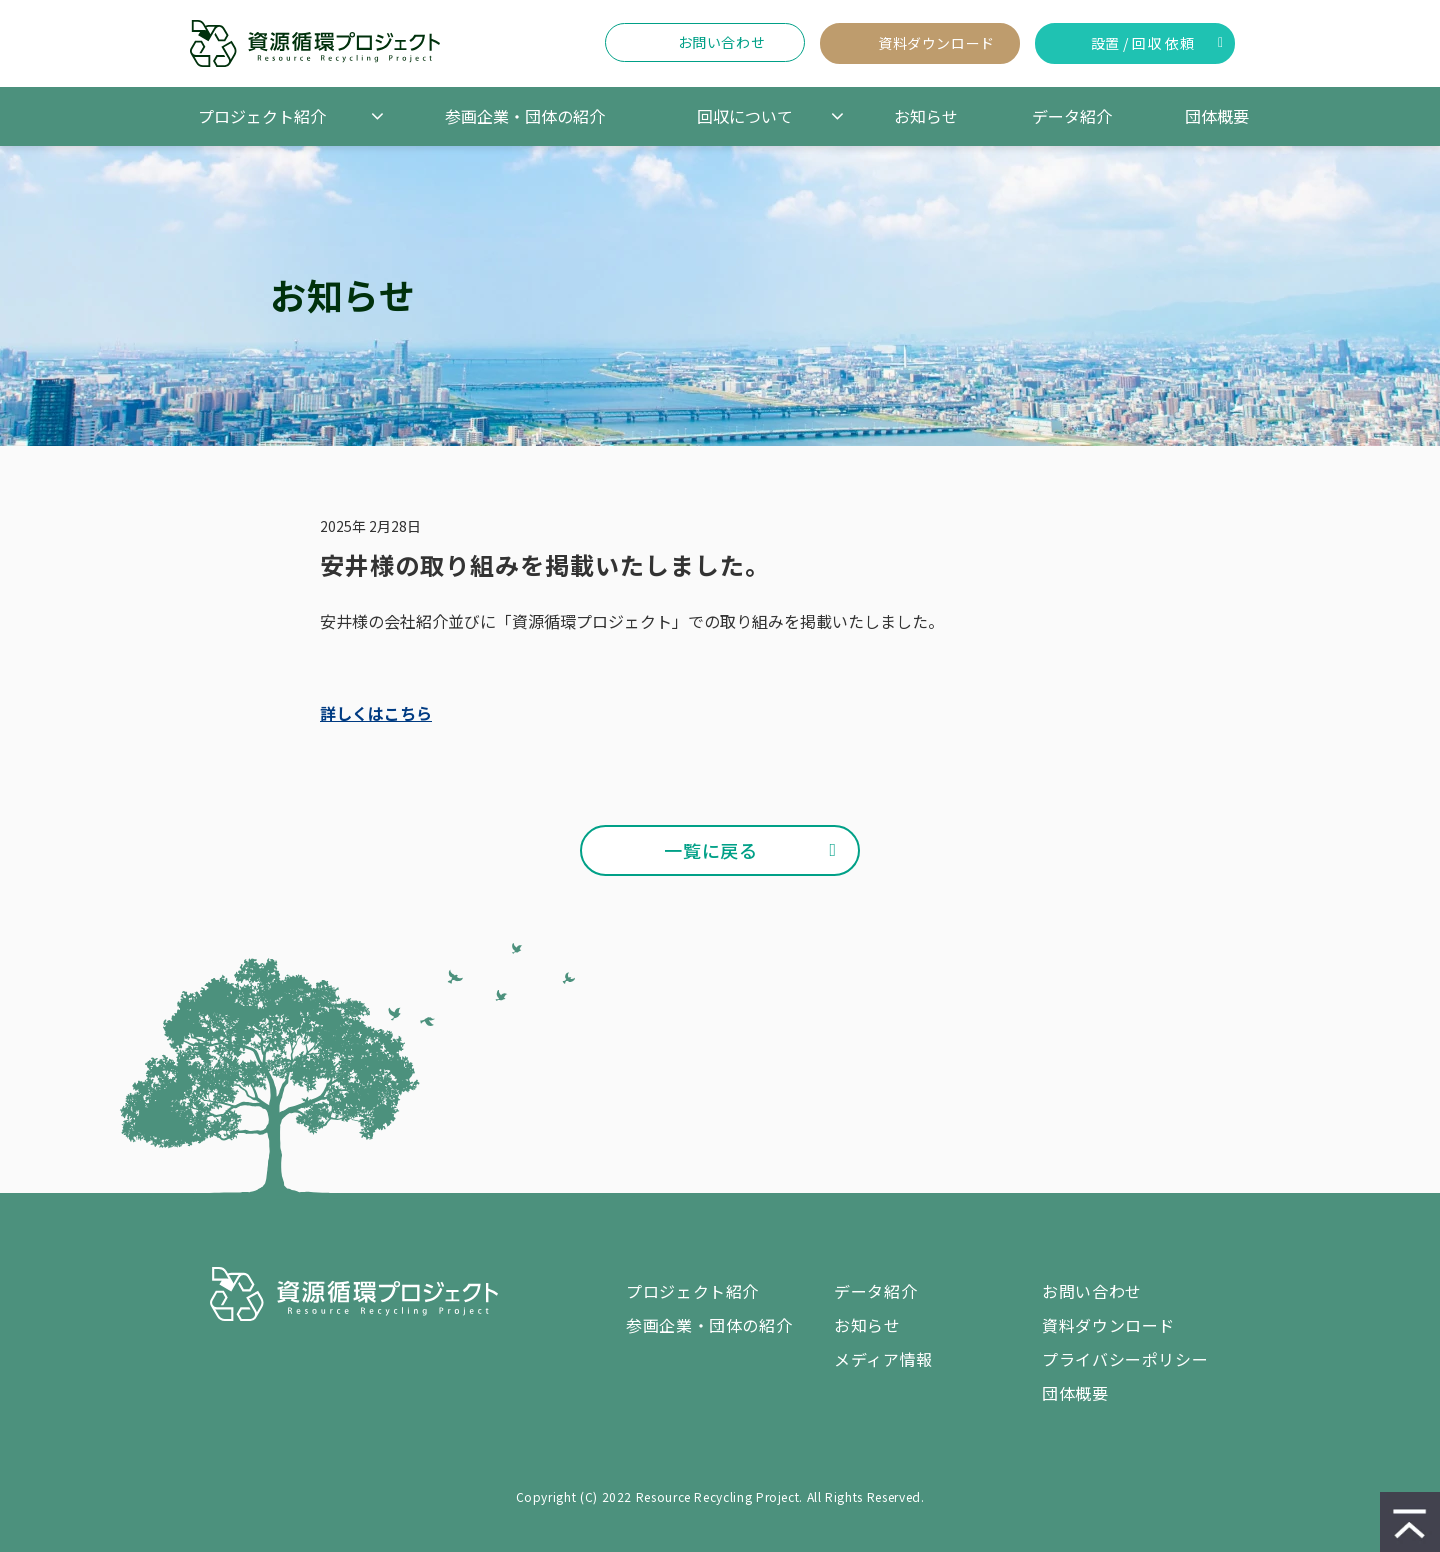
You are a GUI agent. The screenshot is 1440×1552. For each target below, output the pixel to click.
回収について (745, 116)
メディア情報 (883, 1359)
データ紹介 (1072, 116)
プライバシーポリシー (1125, 1359)
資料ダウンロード (936, 43)
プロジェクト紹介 (262, 116)
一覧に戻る (710, 850)
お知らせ (926, 116)
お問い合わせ (721, 42)
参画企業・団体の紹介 (525, 116)
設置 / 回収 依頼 (1143, 43)
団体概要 (1217, 116)
